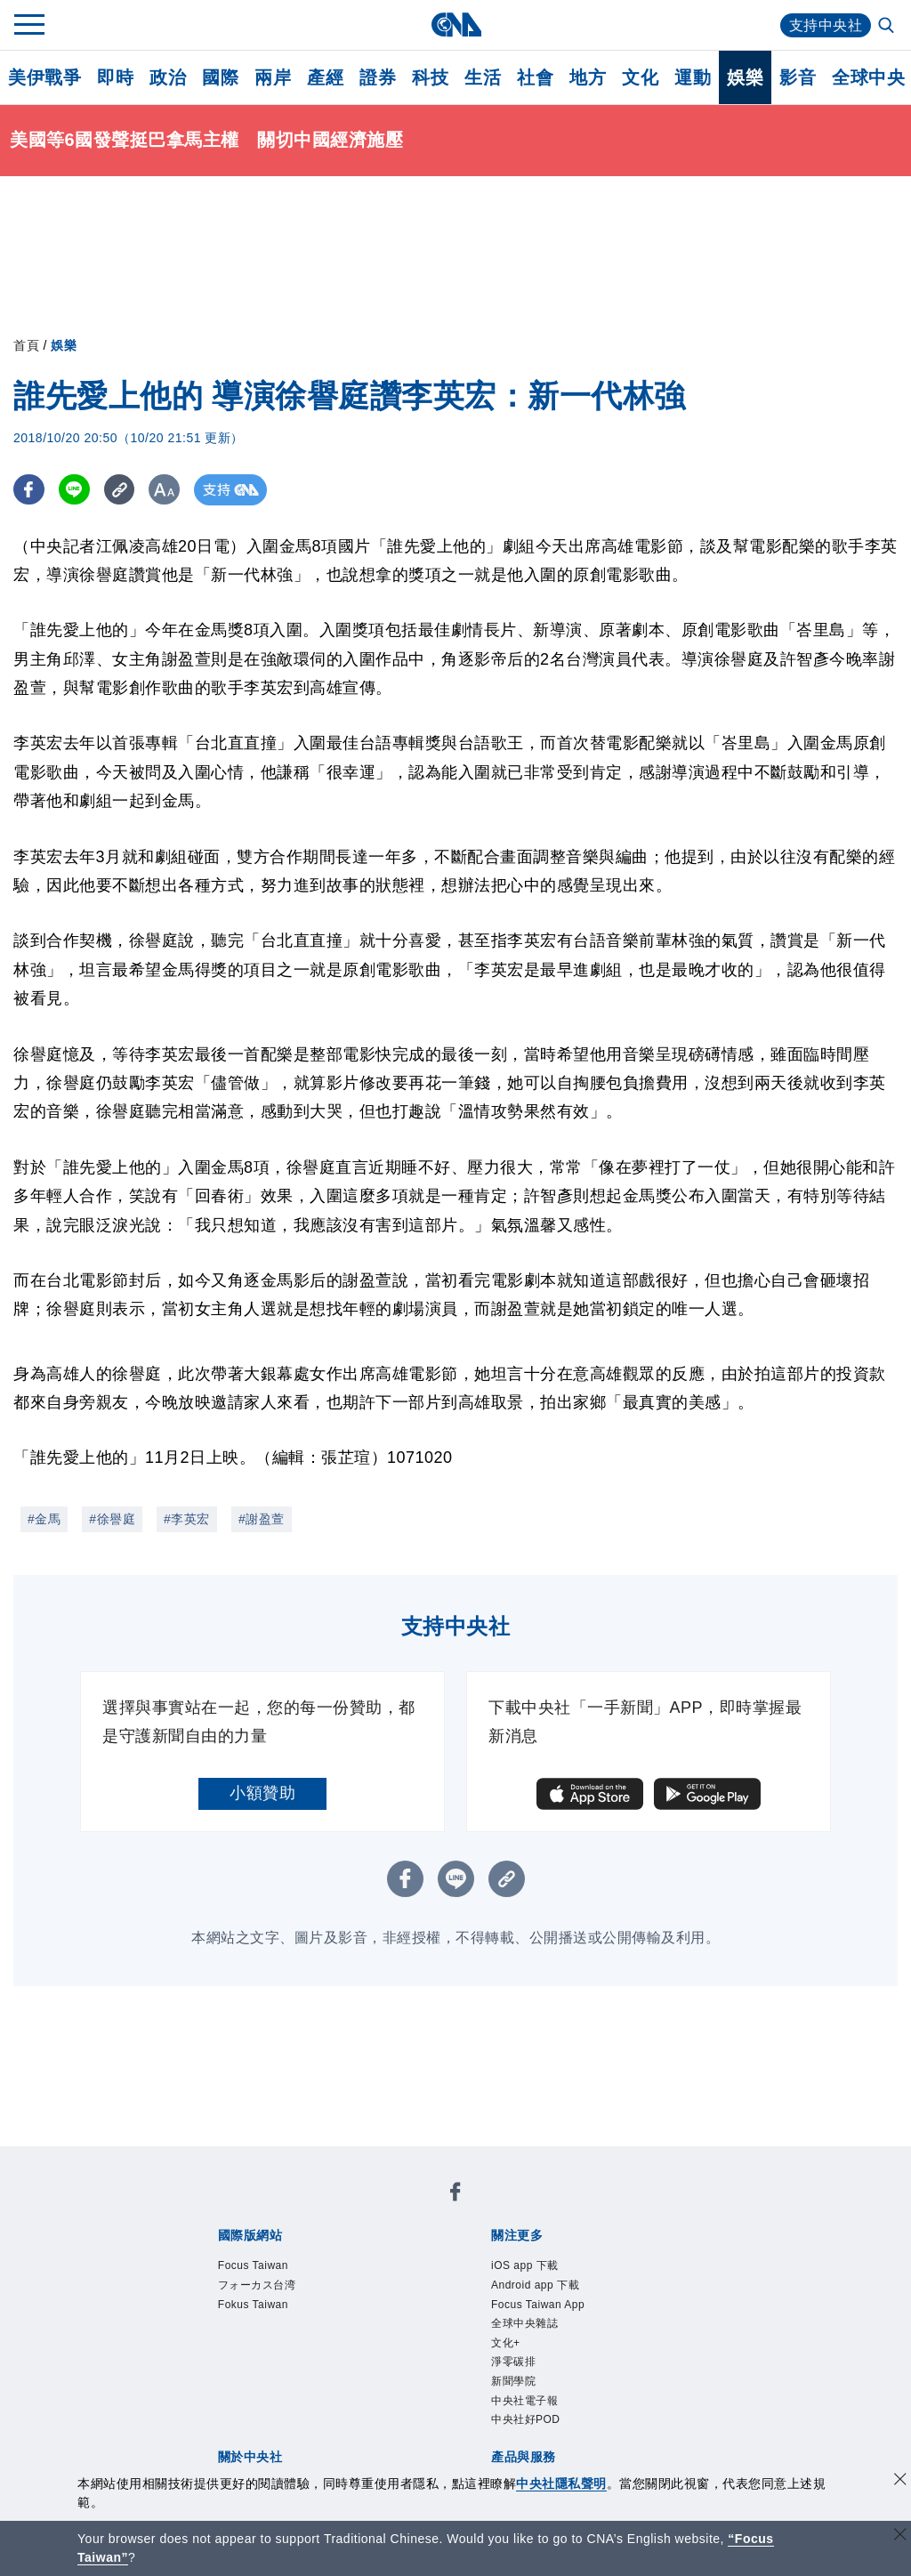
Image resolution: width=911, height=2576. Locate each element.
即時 (115, 77)
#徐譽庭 (112, 1519)
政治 (167, 77)
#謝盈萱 (261, 1519)
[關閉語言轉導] (900, 2536)
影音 (797, 77)
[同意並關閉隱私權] (900, 2481)
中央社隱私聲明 (561, 2483)
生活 (482, 77)
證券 (377, 77)
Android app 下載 (535, 2285)
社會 (535, 77)
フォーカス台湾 (257, 2285)
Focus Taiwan (253, 2265)
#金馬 (44, 1519)
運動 (692, 77)
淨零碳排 (513, 2361)
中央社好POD (525, 2419)
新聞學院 (513, 2381)
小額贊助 (262, 1793)
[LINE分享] (74, 489)
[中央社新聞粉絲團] (455, 2195)
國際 (220, 77)
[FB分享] (28, 489)
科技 (430, 77)
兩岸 (272, 77)
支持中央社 (826, 25)
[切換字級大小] (165, 489)
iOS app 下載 (525, 2265)
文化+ (505, 2343)
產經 (325, 77)
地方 (587, 77)
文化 (640, 77)
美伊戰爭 (44, 77)
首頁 (26, 345)
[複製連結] (119, 489)
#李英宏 (187, 1519)
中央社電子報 (524, 2400)
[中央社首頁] (455, 24)
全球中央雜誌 (524, 2323)
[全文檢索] (888, 26)
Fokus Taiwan (253, 2304)
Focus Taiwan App (537, 2304)
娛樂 (745, 77)
